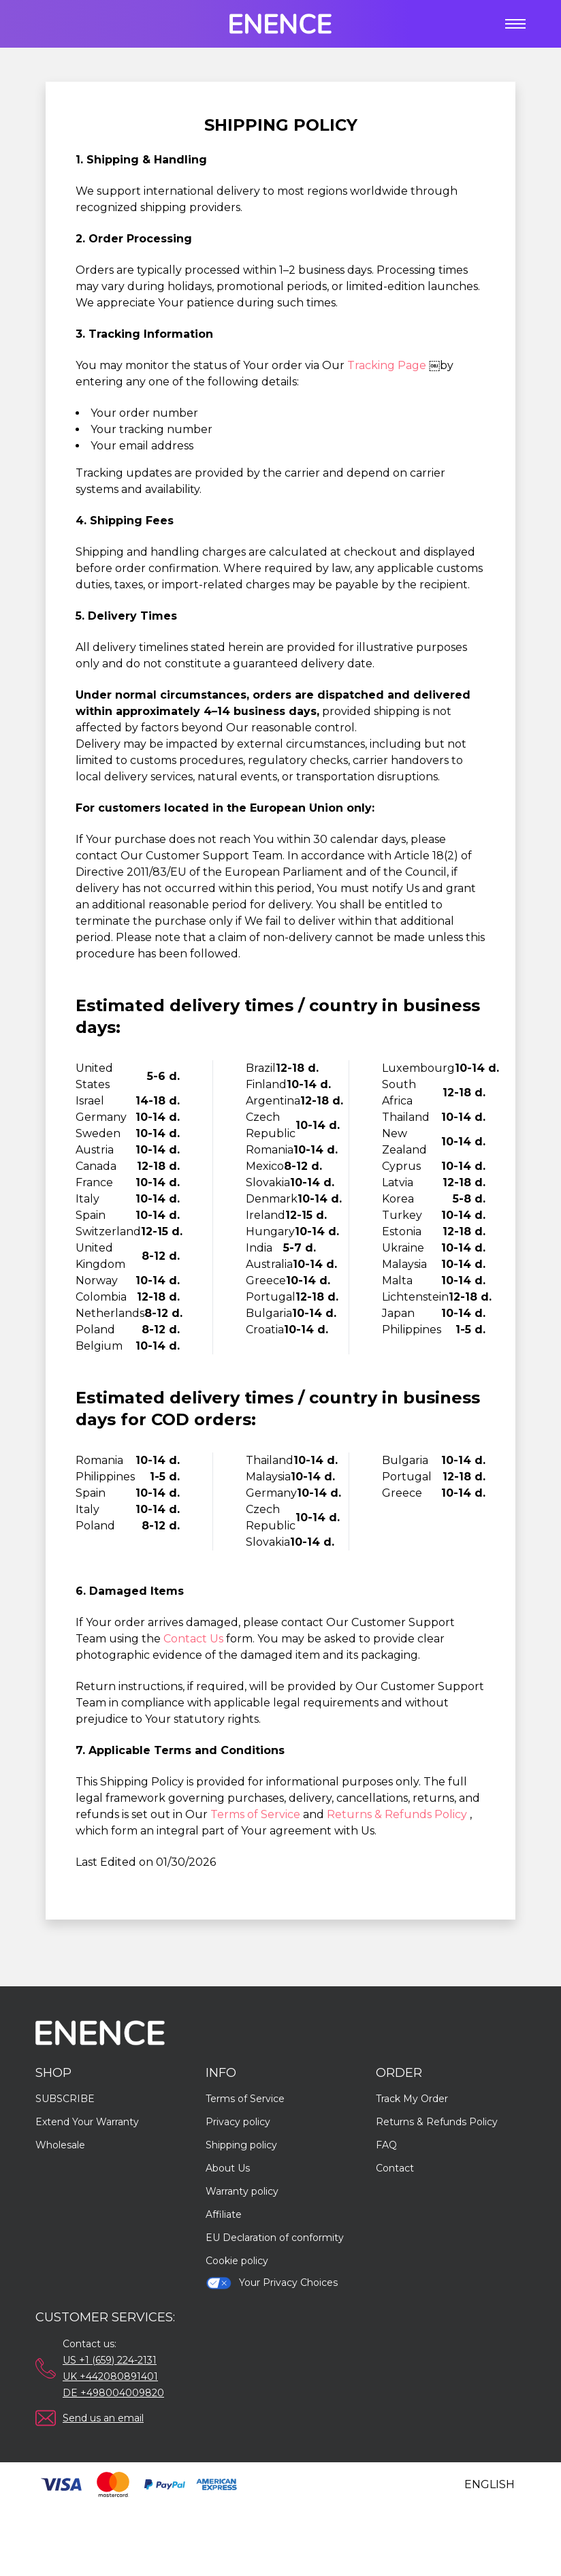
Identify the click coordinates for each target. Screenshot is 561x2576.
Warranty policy (242, 2191)
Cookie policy (237, 2261)
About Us (228, 2168)
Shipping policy (241, 2145)
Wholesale (60, 2145)
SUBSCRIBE (65, 2099)
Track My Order (412, 2099)
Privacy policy (238, 2122)
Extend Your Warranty (87, 2122)
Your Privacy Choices (272, 2283)
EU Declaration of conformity (275, 2237)
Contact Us (194, 1638)
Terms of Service (256, 1814)
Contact (395, 2168)
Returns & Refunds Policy (398, 1814)
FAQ (386, 2145)
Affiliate (224, 2214)
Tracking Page (388, 365)
